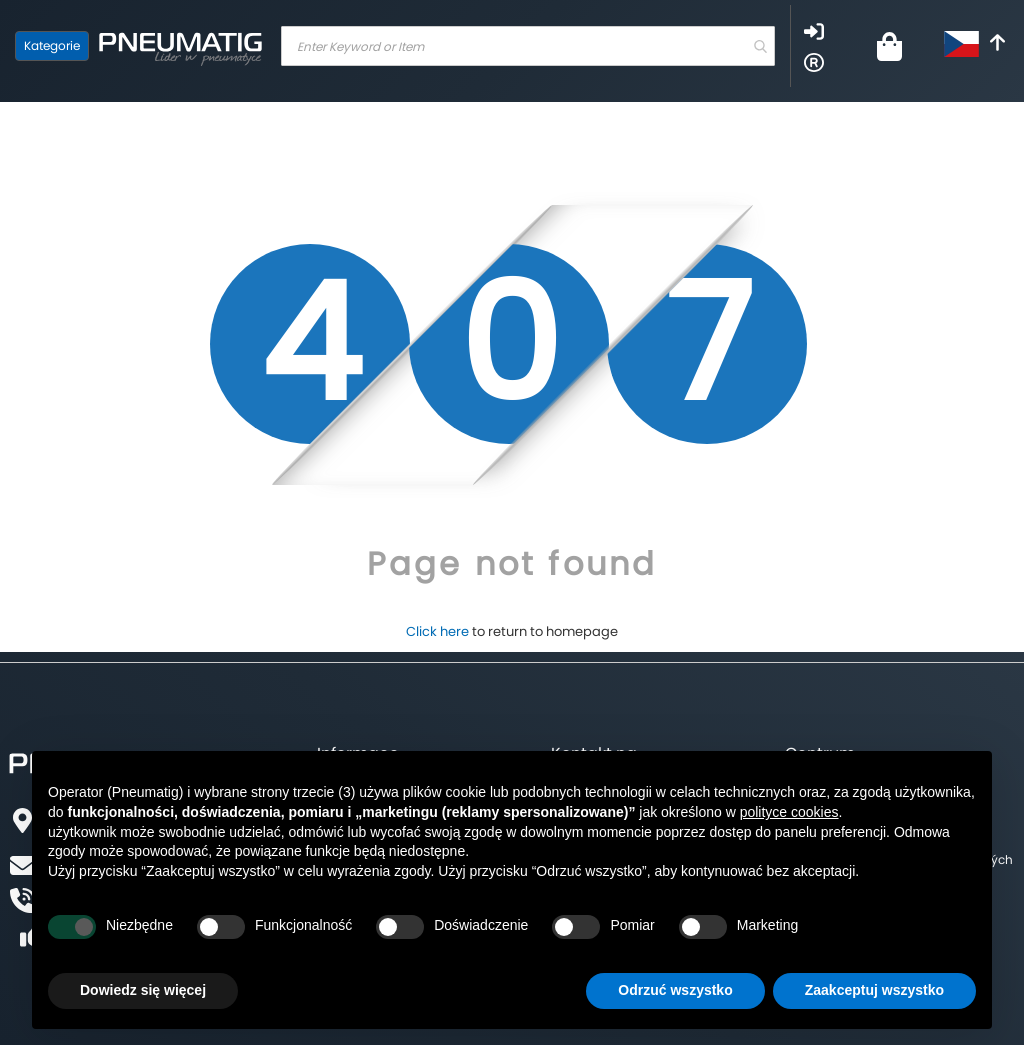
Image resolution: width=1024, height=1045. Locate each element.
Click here (437, 631)
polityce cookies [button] (789, 812)
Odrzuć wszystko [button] (675, 990)
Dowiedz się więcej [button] (143, 990)
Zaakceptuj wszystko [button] (874, 990)
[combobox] (528, 46)
